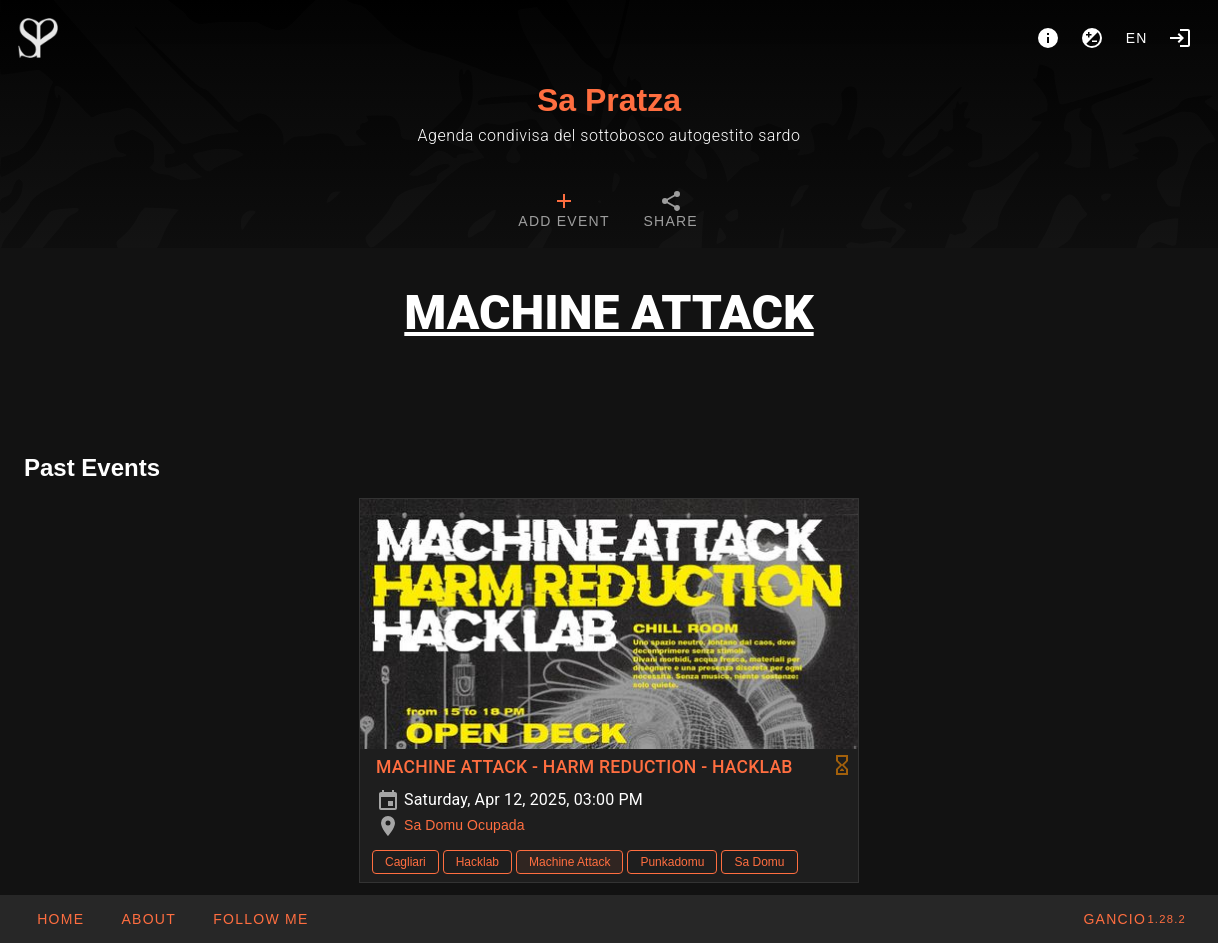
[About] (1048, 38)
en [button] (1137, 38)
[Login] (1180, 38)
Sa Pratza (609, 100)
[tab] (563, 212)
